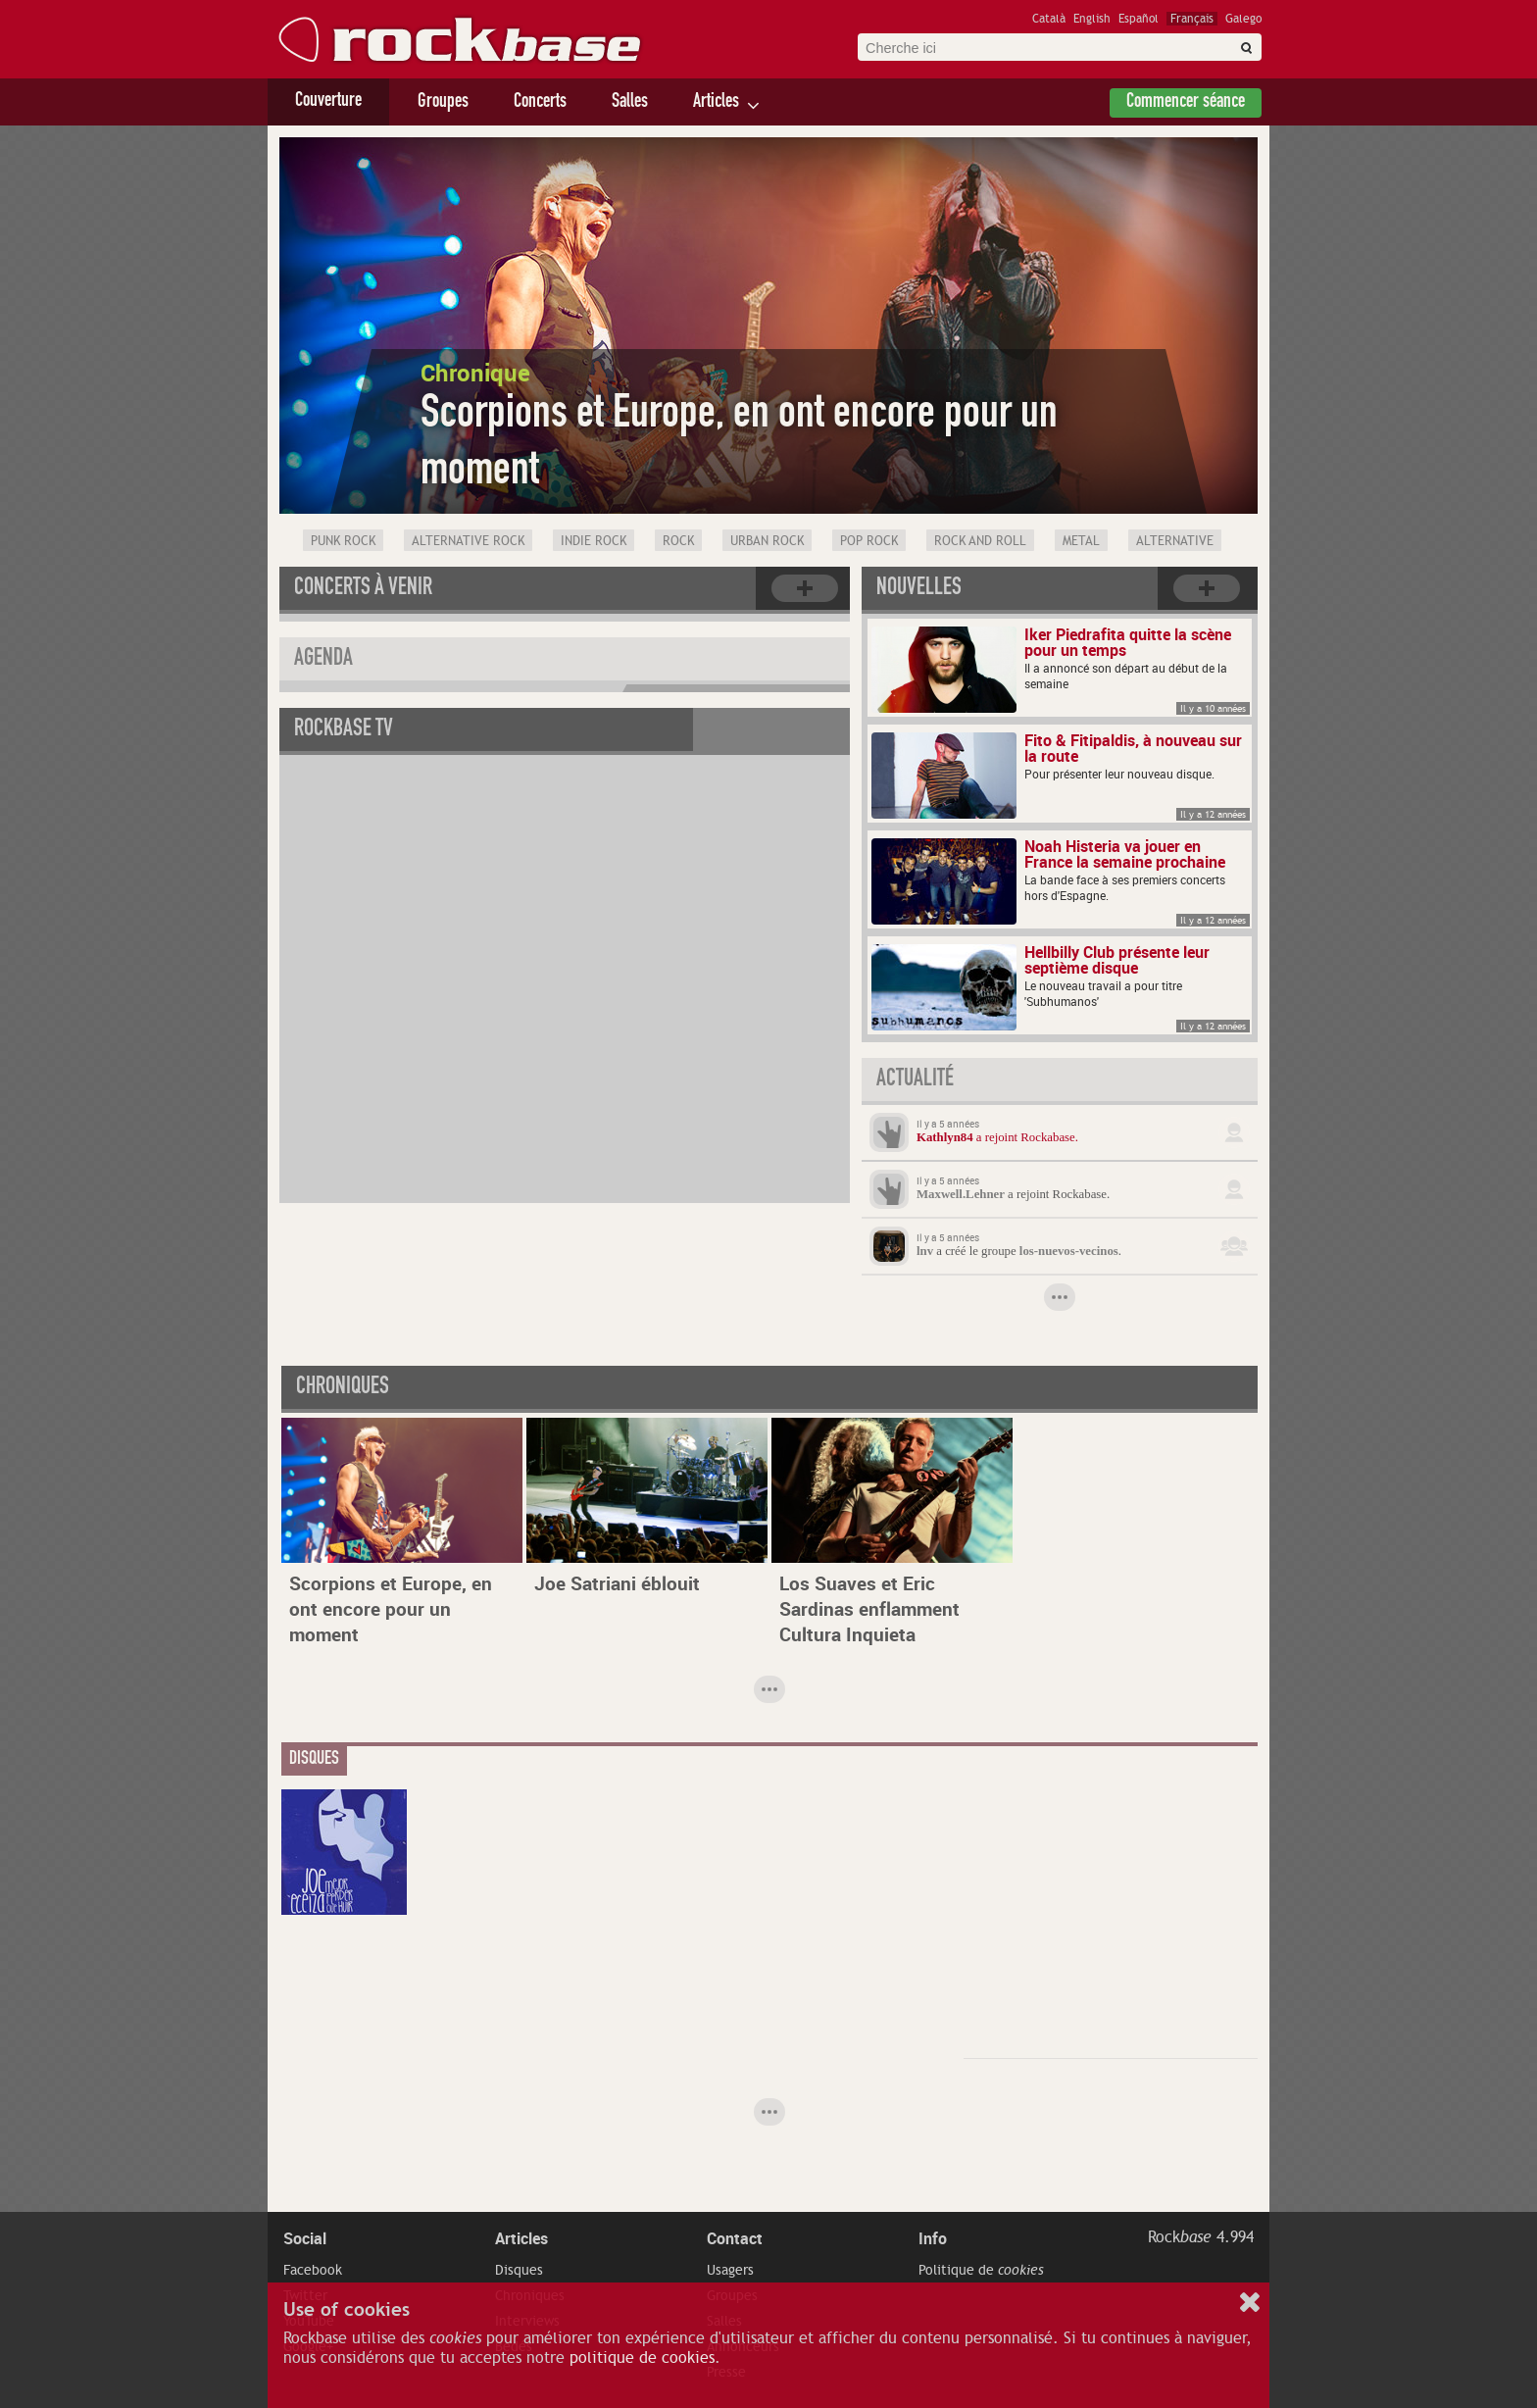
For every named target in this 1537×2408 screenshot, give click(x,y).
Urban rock (767, 541)
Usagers (730, 2270)
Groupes (443, 103)
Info (932, 2238)
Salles (630, 103)
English (1092, 18)
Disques (519, 2270)
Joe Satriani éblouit (617, 1583)
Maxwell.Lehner (961, 1194)
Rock (678, 541)
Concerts (540, 103)
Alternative (1175, 541)
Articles (716, 103)
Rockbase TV (343, 730)
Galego (1243, 18)
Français (1192, 18)
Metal (1081, 541)
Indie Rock (593, 541)
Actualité (915, 1080)
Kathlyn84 (945, 1137)
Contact (735, 2238)
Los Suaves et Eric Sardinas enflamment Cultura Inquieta (869, 1609)
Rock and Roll (980, 541)
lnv (925, 1251)
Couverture (328, 102)
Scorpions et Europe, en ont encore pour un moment (390, 1609)
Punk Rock (343, 541)
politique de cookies (642, 2358)
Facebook (312, 2270)
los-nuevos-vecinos (1068, 1251)
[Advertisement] (1111, 1911)
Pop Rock (869, 541)
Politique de (981, 2270)
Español (1138, 18)
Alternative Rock (468, 541)
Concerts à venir (363, 589)
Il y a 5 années (948, 1123)
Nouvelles (919, 589)
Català (1049, 18)
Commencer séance (1185, 103)
